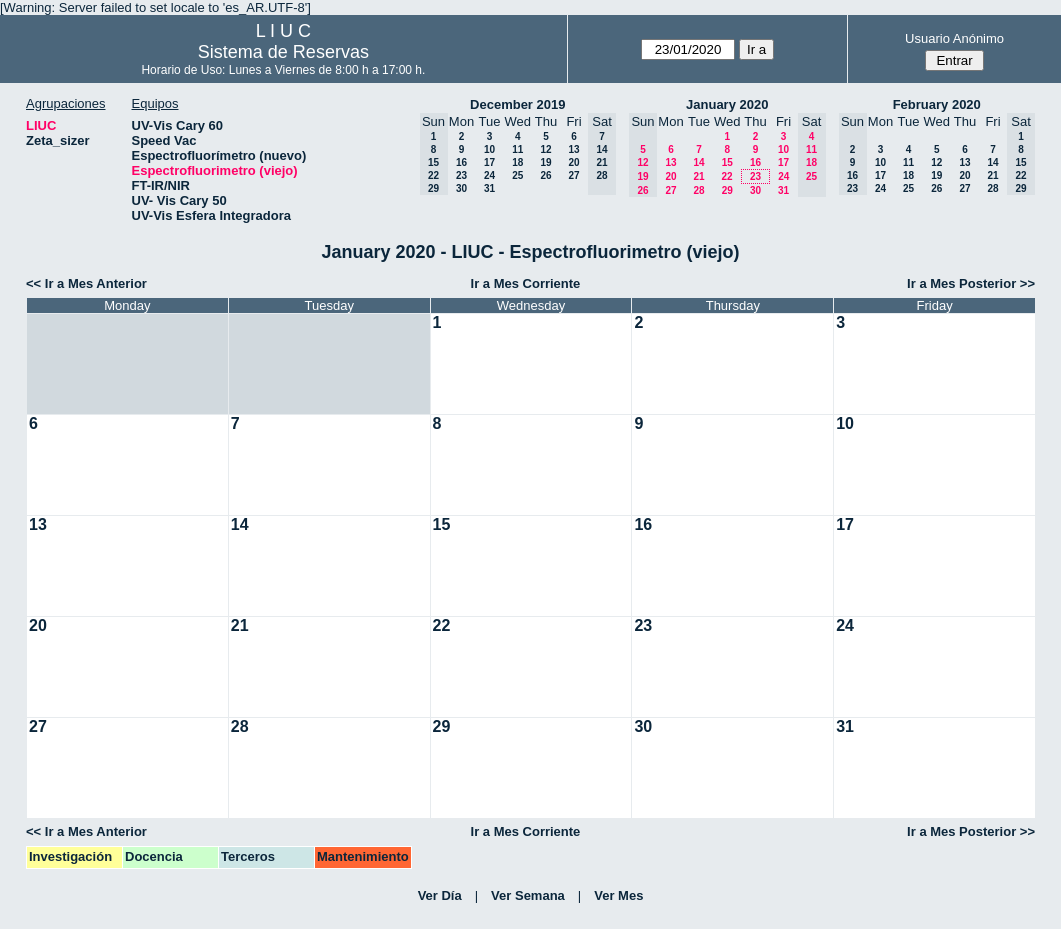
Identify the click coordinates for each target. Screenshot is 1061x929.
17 (489, 162)
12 (545, 149)
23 (461, 175)
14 (698, 162)
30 (461, 188)
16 (461, 162)
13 (573, 149)
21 (698, 176)
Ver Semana (528, 895)
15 (727, 162)
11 (517, 149)
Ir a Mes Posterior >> (971, 283)
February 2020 (937, 104)
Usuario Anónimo (954, 38)
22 (726, 176)
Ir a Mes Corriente (526, 283)
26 (545, 175)
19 (545, 162)
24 (489, 175)
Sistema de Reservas (283, 52)
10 (489, 149)
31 (489, 188)
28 (698, 190)
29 (727, 190)
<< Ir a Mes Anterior (86, 283)
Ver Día (440, 895)
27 (573, 175)
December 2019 (517, 104)
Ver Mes (618, 895)
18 (517, 162)
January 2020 (727, 104)
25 (517, 175)
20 (573, 162)
